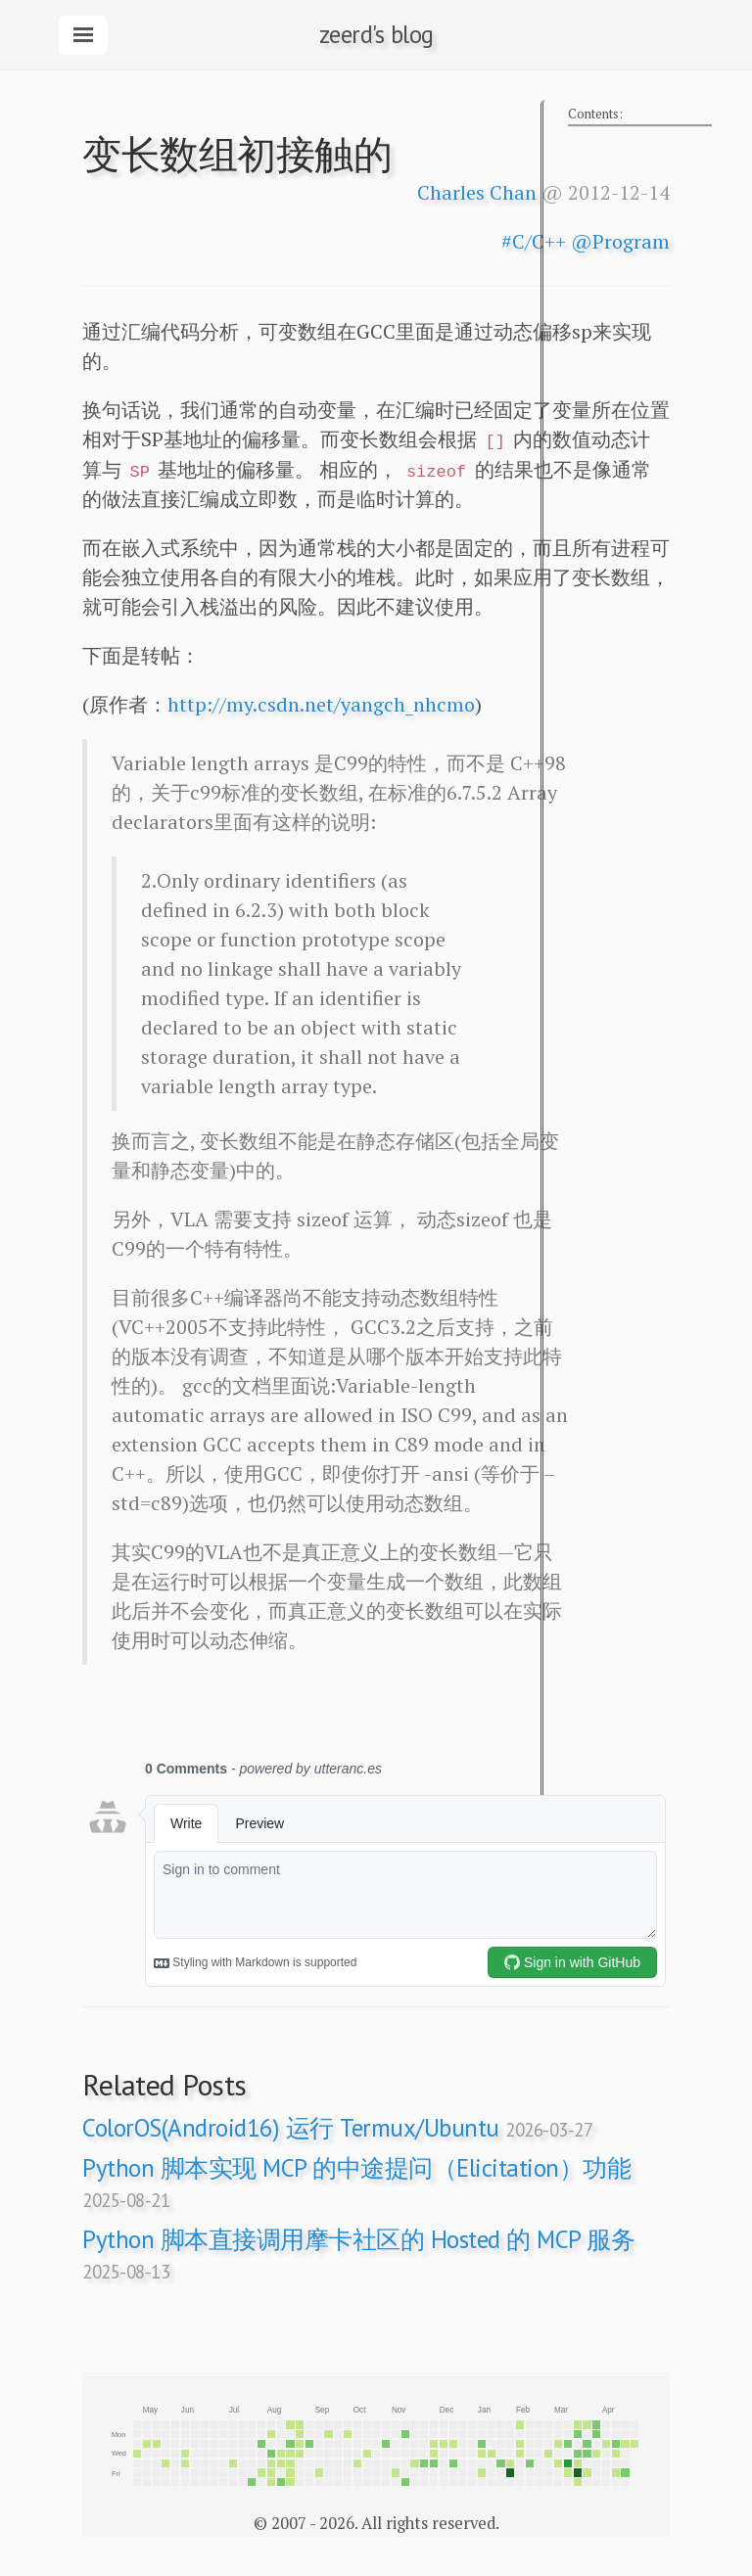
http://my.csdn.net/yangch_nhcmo (321, 704)
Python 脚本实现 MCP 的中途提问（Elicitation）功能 (356, 2182)
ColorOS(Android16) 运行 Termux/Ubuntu (337, 2127)
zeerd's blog (376, 34)
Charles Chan (477, 192)
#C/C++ (533, 241)
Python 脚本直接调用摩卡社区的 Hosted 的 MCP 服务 (358, 2253)
